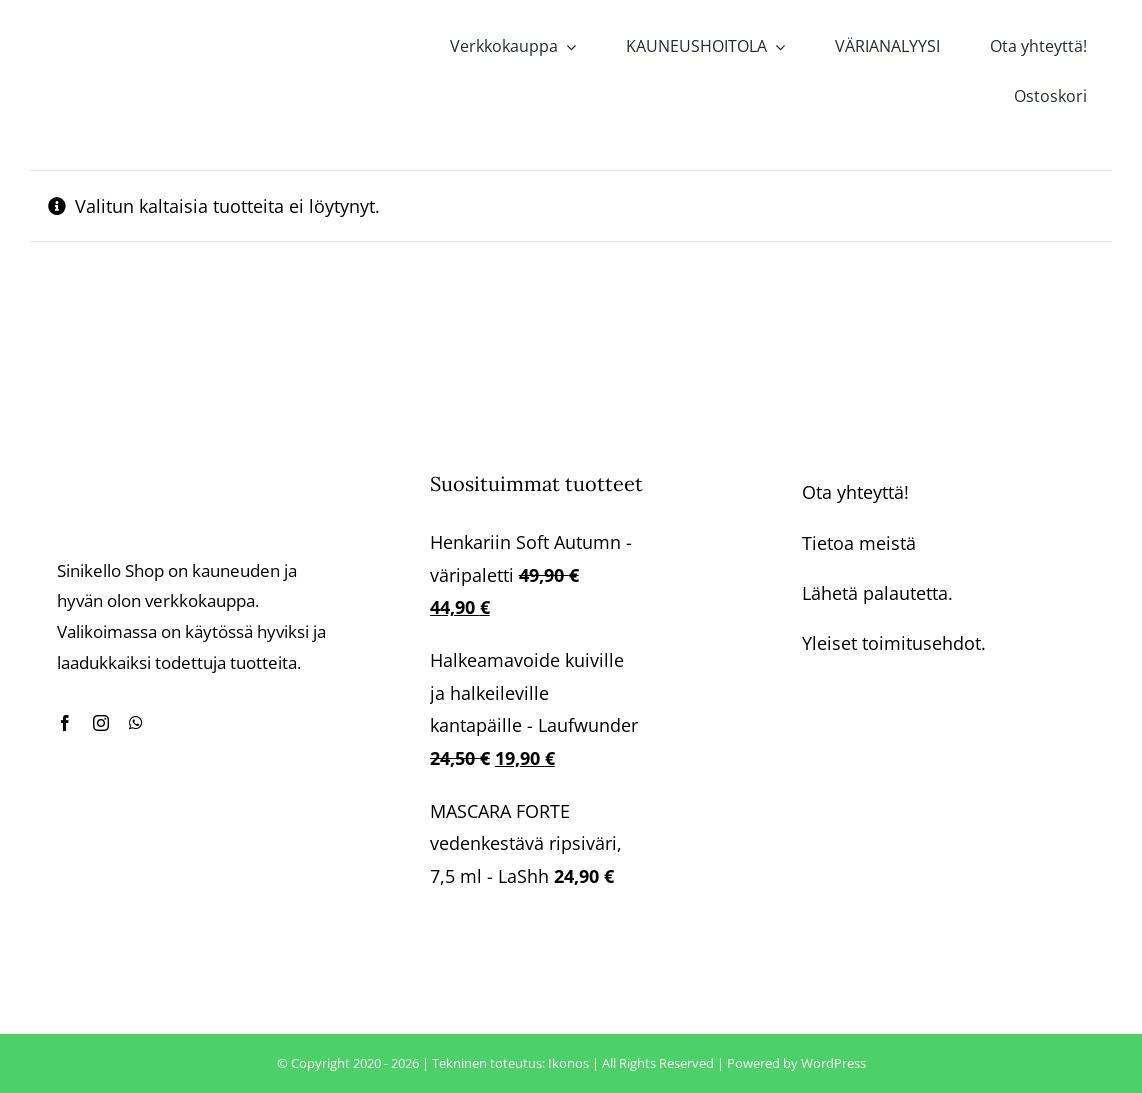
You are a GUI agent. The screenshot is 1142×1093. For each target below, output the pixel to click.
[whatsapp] (136, 723)
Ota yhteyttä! (855, 492)
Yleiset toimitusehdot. (894, 643)
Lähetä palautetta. (877, 593)
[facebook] (65, 723)
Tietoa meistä (859, 543)
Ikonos (568, 1063)
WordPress (833, 1063)
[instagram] (101, 723)
